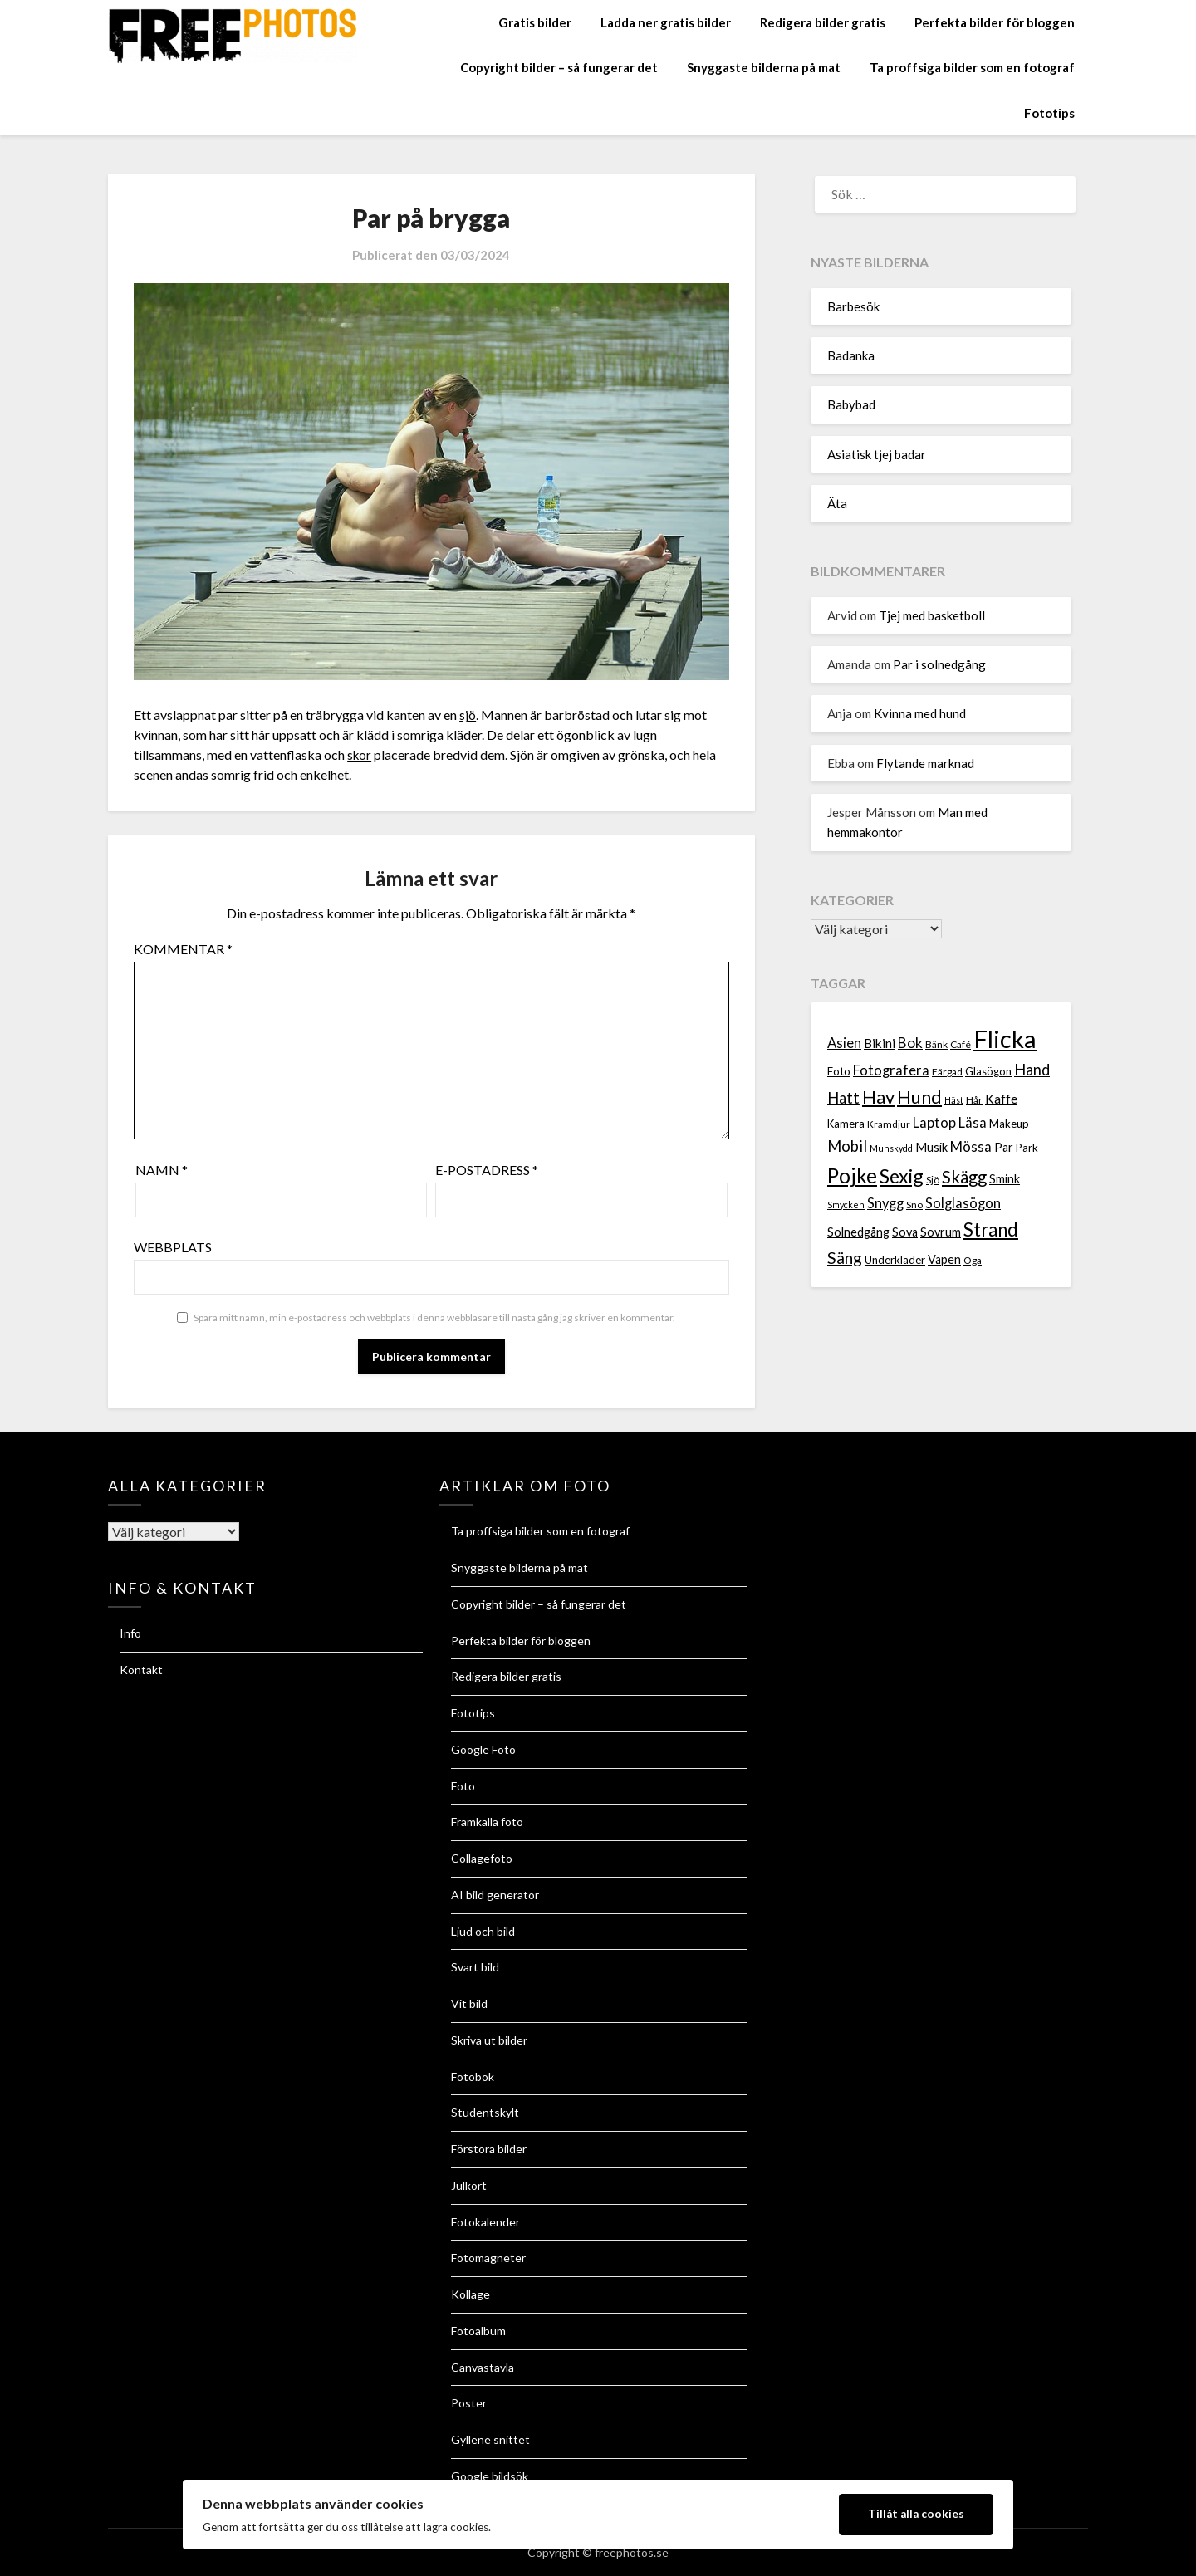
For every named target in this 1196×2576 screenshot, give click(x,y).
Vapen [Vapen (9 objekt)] (944, 1259)
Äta (837, 503)
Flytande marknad (925, 763)
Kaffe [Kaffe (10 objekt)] (1001, 1098)
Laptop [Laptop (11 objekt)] (934, 1122)
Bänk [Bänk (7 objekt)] (936, 1044)
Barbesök (853, 306)
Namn (161, 1170)
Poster (469, 2403)
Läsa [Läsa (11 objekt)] (972, 1122)
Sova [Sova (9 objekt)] (905, 1232)
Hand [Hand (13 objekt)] (1032, 1069)
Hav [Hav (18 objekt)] (878, 1097)
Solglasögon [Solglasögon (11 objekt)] (963, 1203)
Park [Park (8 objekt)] (1027, 1147)
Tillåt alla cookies (916, 2513)
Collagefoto (481, 1858)
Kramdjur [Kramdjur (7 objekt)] (888, 1124)
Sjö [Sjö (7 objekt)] (932, 1179)
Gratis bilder (534, 22)
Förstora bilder (489, 2149)
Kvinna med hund (920, 713)
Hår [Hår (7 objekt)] (974, 1100)
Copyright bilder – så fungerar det (559, 67)
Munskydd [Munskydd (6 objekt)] (891, 1148)
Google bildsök (489, 2476)
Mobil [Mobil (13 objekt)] (847, 1146)
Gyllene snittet (490, 2439)
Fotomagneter (488, 2257)
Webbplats (173, 1247)
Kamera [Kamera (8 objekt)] (846, 1123)
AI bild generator (495, 1895)
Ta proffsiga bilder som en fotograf (972, 67)
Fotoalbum (478, 2331)
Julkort (469, 2185)
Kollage (470, 2294)
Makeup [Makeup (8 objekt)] (1009, 1123)
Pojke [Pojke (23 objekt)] (852, 1175)
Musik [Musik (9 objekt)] (931, 1147)
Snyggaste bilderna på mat (764, 67)
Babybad (851, 404)
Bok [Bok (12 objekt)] (910, 1042)
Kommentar (183, 949)
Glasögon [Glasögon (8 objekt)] (988, 1071)
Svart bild (475, 1967)
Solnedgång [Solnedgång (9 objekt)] (858, 1232)
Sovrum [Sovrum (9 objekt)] (940, 1232)
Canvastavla (482, 2367)
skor (360, 754)
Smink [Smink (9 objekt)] (1004, 1179)
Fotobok (472, 2076)
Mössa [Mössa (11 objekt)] (971, 1147)
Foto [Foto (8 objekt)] (838, 1071)
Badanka (851, 355)
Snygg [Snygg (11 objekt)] (885, 1203)
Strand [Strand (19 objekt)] (990, 1229)
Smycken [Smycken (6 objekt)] (846, 1204)
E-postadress (486, 1170)
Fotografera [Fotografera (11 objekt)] (891, 1070)
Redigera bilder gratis (822, 22)
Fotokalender (485, 2222)
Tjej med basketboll (932, 615)
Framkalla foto (487, 1821)
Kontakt (141, 1670)
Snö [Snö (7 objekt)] (914, 1204)
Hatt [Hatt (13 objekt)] (843, 1098)
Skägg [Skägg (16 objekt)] (964, 1177)
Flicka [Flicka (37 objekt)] (1005, 1038)
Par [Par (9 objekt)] (1003, 1147)
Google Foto (483, 1749)
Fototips (1049, 112)
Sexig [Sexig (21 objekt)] (902, 1176)
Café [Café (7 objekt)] (960, 1044)
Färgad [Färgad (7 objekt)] (947, 1071)
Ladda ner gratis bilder (665, 22)
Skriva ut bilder (489, 2040)
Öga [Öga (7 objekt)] (972, 1260)
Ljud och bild (483, 1931)
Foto (463, 1786)
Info (130, 1633)
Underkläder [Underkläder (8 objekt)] (895, 1259)
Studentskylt (485, 2112)
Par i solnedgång (939, 664)
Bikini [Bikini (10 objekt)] (879, 1043)
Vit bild (469, 2003)
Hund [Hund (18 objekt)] (919, 1097)
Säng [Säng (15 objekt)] (844, 1257)
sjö (467, 714)
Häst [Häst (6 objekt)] (953, 1100)
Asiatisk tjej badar (876, 454)
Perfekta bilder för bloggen (994, 22)
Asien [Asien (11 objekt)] (844, 1043)
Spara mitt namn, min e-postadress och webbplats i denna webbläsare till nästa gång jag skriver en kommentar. (434, 1317)
